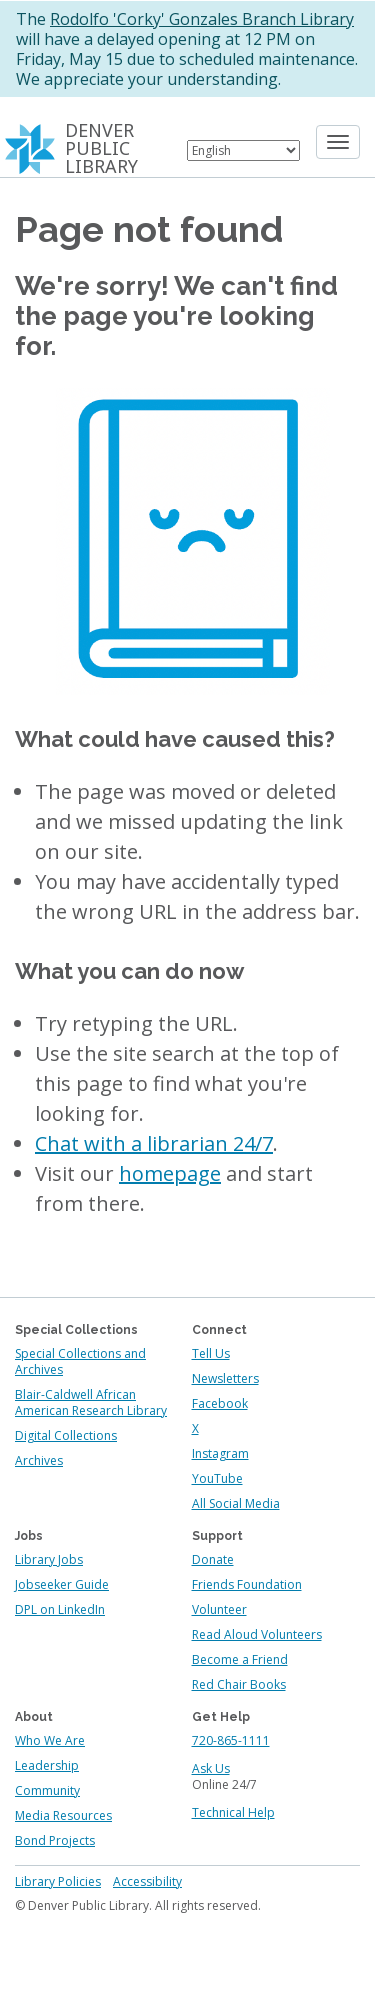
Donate (213, 1559)
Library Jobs (49, 1559)
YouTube (217, 1478)
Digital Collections (66, 1435)
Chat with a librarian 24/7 (154, 1143)
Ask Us (211, 1768)
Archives (39, 1460)
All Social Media (236, 1503)
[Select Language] (243, 150)
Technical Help (233, 1812)
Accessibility (147, 1881)
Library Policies (58, 1881)
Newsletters (225, 1378)
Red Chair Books (239, 1684)
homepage (170, 1173)
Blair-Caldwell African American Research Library (91, 1402)
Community (47, 1790)
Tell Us (211, 1353)
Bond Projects (55, 1840)
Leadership (47, 1765)
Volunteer (219, 1609)
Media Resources (63, 1815)
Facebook (220, 1403)
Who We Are (50, 1740)
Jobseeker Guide (62, 1584)
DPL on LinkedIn (60, 1609)
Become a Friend (240, 1659)
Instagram (220, 1453)
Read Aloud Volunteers (257, 1634)
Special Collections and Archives (80, 1361)
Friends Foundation (247, 1584)
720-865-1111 (231, 1740)
